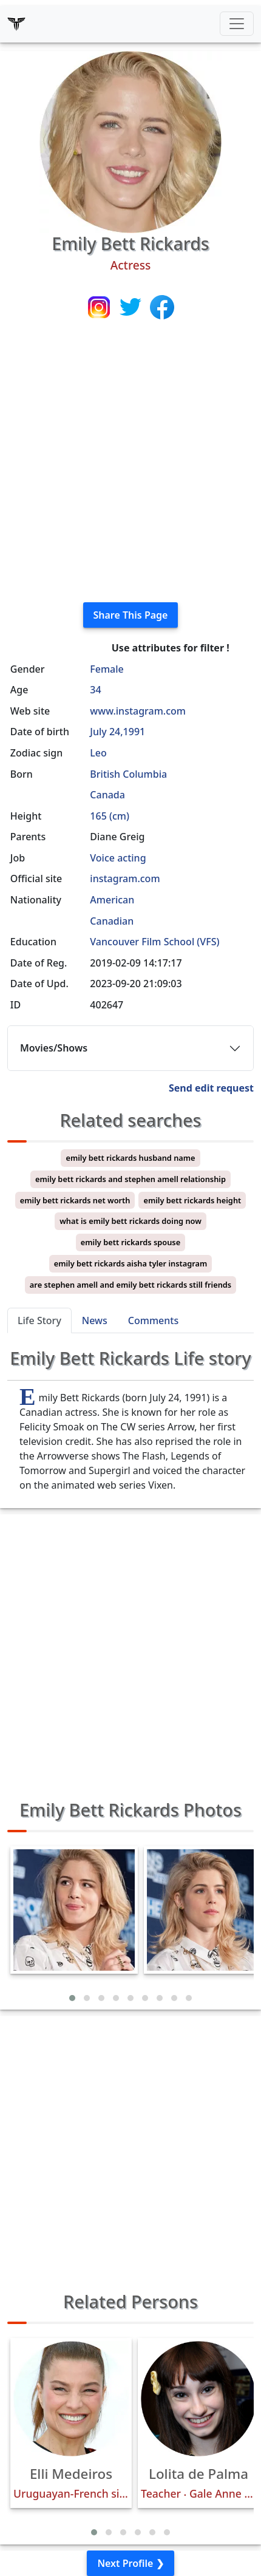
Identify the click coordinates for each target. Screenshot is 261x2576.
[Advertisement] (130, 462)
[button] (72, 1998)
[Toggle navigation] (237, 24)
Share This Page (130, 615)
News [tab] (94, 1320)
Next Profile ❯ (130, 2563)
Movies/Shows (53, 1048)
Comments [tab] (153, 1320)
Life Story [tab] (39, 1320)
